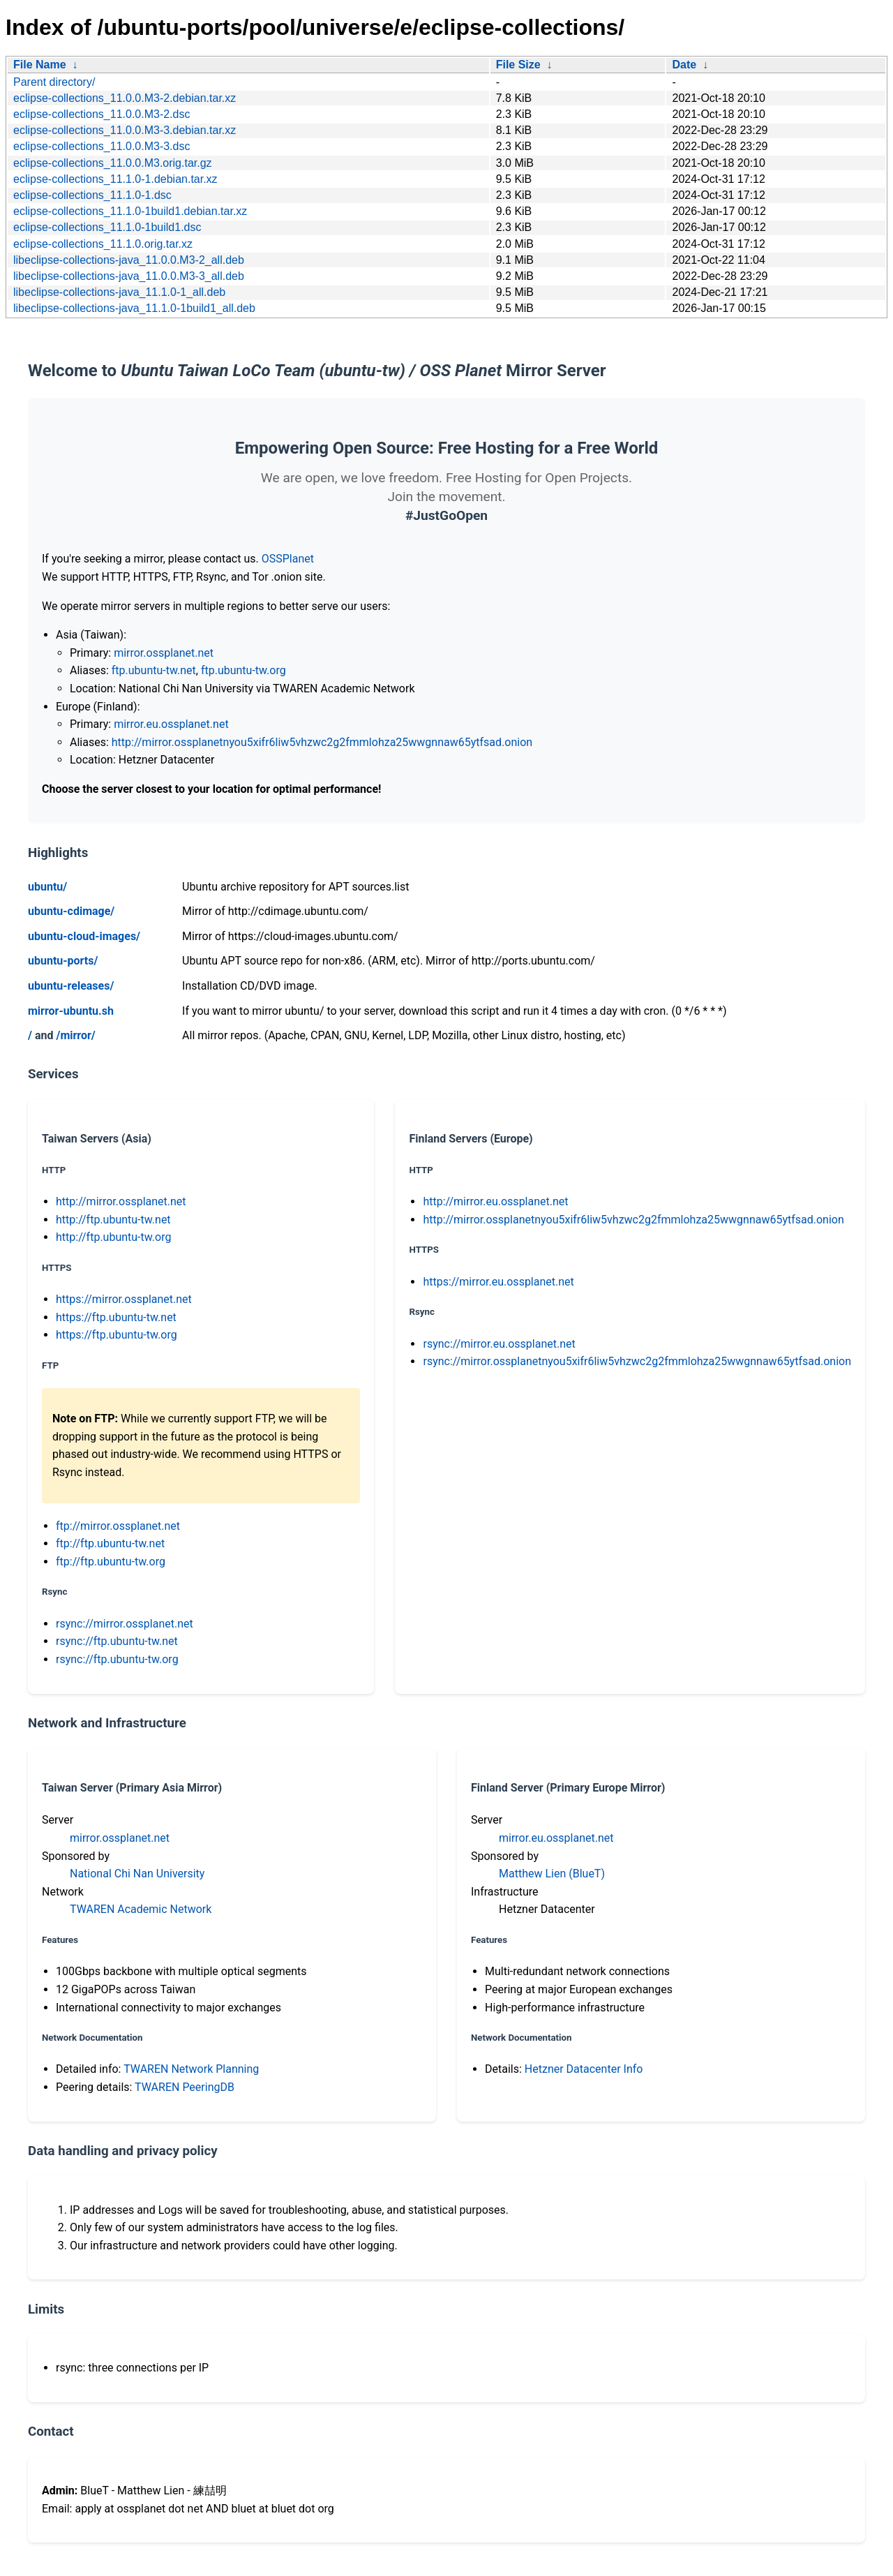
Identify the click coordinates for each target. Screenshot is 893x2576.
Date (684, 64)
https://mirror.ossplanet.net (124, 1299)
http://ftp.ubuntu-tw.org (113, 1237)
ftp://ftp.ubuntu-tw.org (110, 1561)
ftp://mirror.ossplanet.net (118, 1526)
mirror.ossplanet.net (163, 653)
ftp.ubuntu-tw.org (243, 670)
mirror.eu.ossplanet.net (171, 724)
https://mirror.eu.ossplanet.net (498, 1281)
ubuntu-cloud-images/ (84, 936)
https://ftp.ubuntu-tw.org (116, 1334)
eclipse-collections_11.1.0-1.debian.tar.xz (115, 179)
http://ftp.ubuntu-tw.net (113, 1219)
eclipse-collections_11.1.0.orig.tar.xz (103, 244)
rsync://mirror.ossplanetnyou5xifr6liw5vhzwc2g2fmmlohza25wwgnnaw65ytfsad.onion (637, 1361)
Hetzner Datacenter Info (584, 2069)
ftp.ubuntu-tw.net (154, 670)
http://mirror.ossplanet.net (121, 1201)
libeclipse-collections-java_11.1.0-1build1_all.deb (134, 308)
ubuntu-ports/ (63, 960)
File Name (39, 64)
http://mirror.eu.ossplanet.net (495, 1201)
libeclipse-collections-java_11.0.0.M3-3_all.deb (128, 276)
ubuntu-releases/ (71, 985)
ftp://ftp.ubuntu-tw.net (110, 1543)
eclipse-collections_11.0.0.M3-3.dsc (101, 146)
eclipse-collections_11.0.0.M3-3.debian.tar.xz (124, 130)
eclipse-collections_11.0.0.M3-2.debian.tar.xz (124, 98)
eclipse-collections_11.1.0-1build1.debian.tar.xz (130, 211)
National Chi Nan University (137, 1873)
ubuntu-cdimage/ (71, 911)
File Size (518, 64)
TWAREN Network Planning (191, 2069)
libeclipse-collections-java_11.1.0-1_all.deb (119, 292)
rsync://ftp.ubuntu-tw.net (117, 1641)
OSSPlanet (288, 558)
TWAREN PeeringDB (184, 2087)
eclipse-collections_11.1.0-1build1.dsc (107, 227)
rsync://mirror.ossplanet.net (124, 1623)
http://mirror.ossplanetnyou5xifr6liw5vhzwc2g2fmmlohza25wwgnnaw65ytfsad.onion (322, 742)
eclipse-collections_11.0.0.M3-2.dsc (101, 114)
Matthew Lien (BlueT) (552, 1873)
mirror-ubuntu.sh (71, 1011)
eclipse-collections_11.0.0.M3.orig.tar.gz (112, 163)
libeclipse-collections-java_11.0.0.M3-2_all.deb (128, 260)
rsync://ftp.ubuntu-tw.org (117, 1659)
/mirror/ (75, 1035)
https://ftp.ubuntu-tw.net (116, 1317)
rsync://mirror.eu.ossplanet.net (499, 1343)
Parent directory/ (54, 82)
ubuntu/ (47, 886)
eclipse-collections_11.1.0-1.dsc (92, 195)
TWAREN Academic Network (140, 1909)
